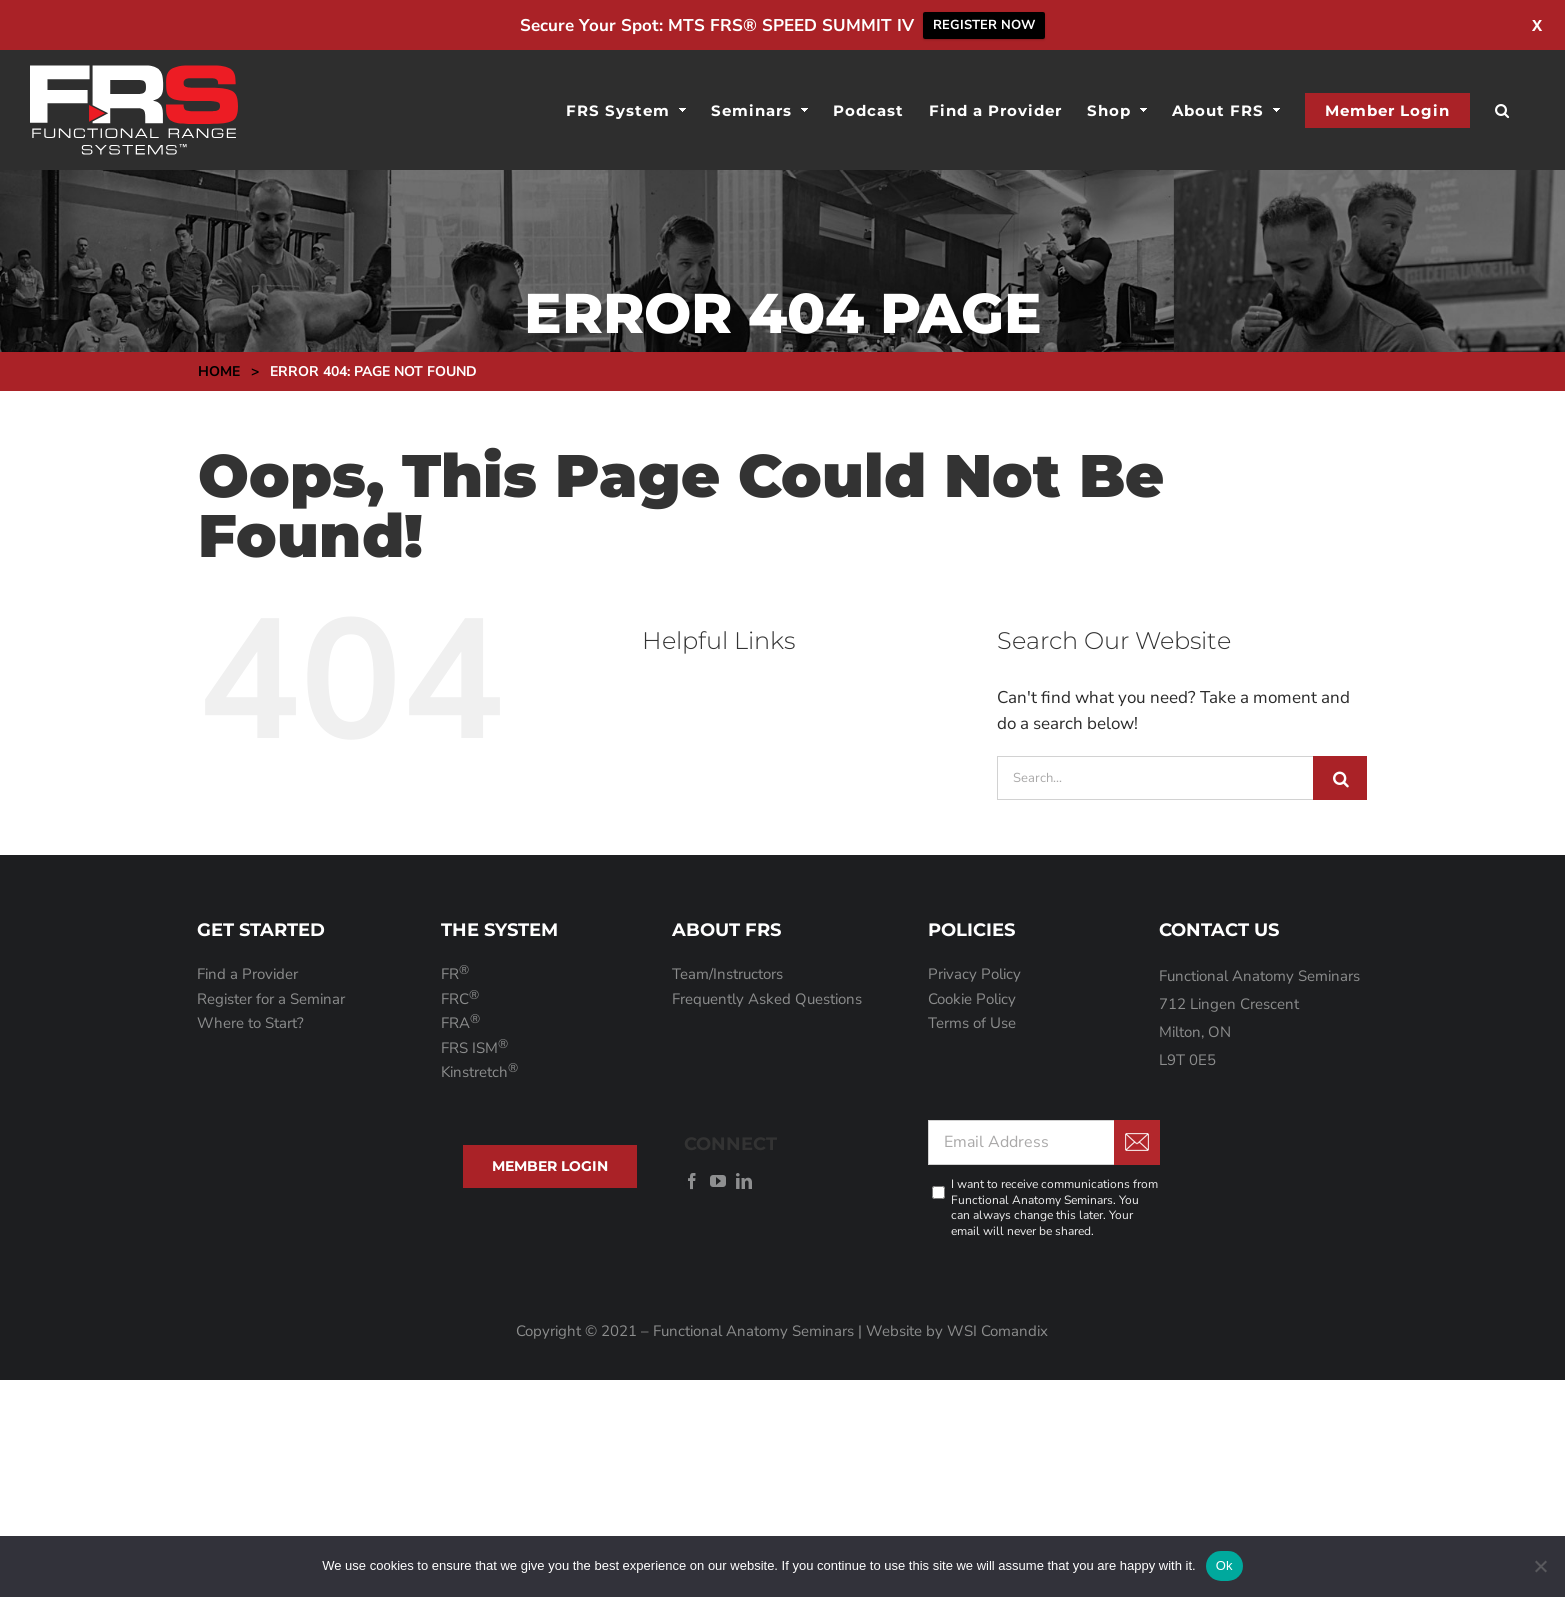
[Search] (1340, 778)
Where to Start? (250, 1023)
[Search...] (1155, 778)
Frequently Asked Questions (767, 999)
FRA (460, 1023)
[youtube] (718, 1181)
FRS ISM (474, 1048)
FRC (460, 999)
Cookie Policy (972, 999)
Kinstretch (479, 1072)
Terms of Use (972, 1023)
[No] (1540, 1566)
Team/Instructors (727, 974)
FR (455, 974)
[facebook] (692, 1181)
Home (219, 371)
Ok (1224, 1565)
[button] (1502, 110)
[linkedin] (744, 1181)
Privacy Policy (974, 974)
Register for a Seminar (271, 999)
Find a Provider (247, 974)
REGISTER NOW (984, 25)
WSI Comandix (997, 1331)
